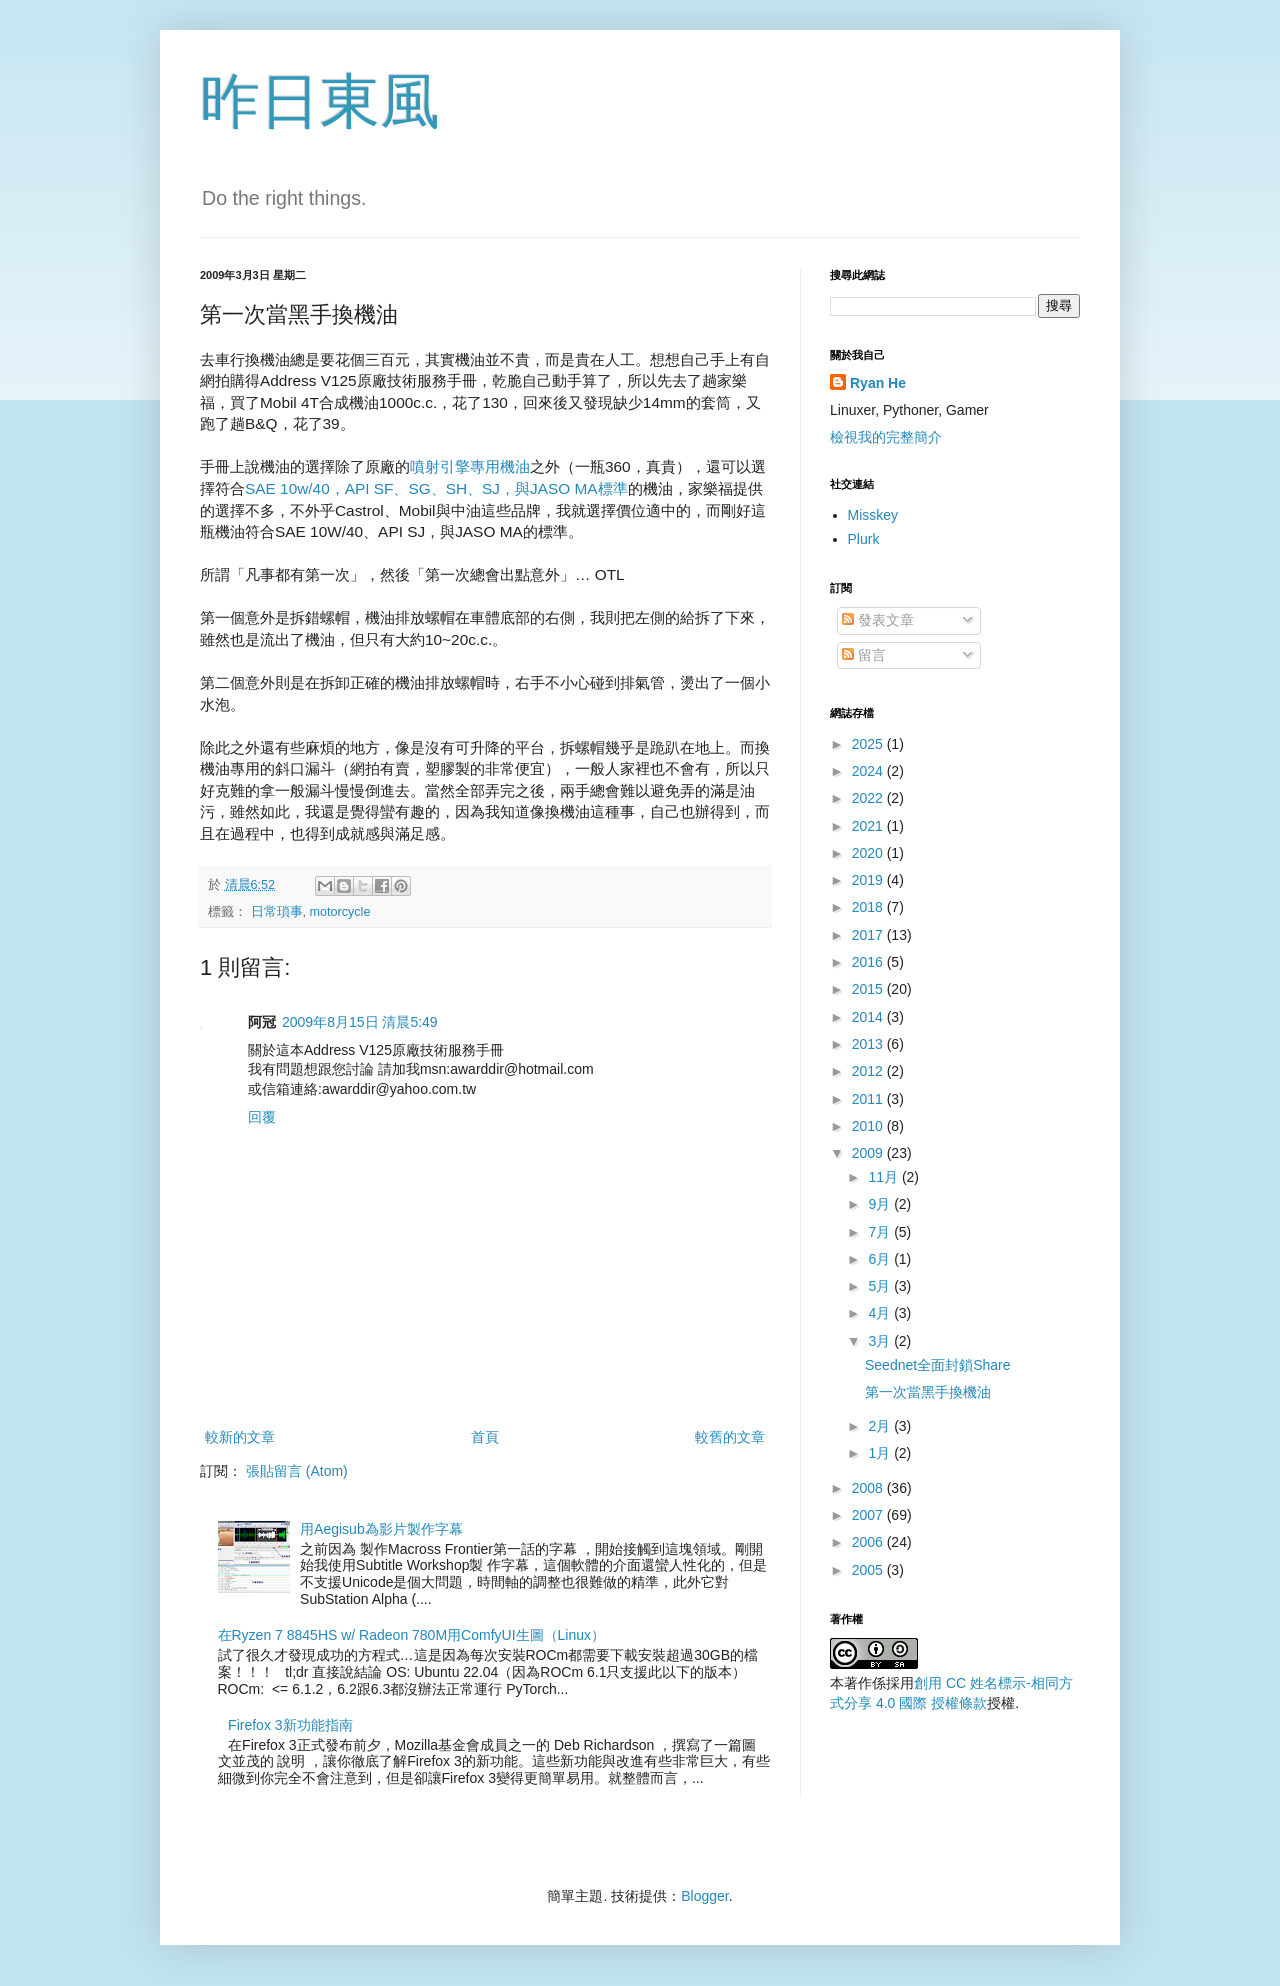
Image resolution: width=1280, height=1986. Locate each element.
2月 (881, 1426)
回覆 (262, 1117)
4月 (881, 1313)
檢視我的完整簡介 (886, 437)
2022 (869, 798)
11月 (884, 1177)
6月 (881, 1259)
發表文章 (878, 620)
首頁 (485, 1437)
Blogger (704, 1896)
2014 (869, 1017)
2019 (869, 880)
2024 (869, 771)
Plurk (864, 539)
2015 (869, 989)
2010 (869, 1126)
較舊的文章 (730, 1437)
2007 (869, 1515)
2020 (869, 853)
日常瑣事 (277, 912)
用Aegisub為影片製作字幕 (381, 1529)
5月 (881, 1286)
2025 (869, 744)
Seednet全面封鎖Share (938, 1365)
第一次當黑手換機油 (928, 1392)
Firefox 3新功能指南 (290, 1725)
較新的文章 (240, 1437)
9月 (881, 1204)
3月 (881, 1341)
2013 (869, 1044)
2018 (869, 907)
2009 (869, 1153)
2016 (869, 962)
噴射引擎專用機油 (470, 466)
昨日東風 (320, 101)
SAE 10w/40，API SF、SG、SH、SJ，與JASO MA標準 (436, 488)
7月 (881, 1232)
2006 (869, 1542)
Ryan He (878, 383)
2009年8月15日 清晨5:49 (360, 1022)
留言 (864, 655)
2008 (869, 1488)
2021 (869, 826)
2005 (869, 1570)
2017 (869, 935)
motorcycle (340, 912)
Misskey (873, 515)
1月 (881, 1453)
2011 (869, 1099)
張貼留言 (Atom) (297, 1471)
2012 (869, 1071)
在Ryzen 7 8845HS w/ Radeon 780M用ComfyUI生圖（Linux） (412, 1635)
